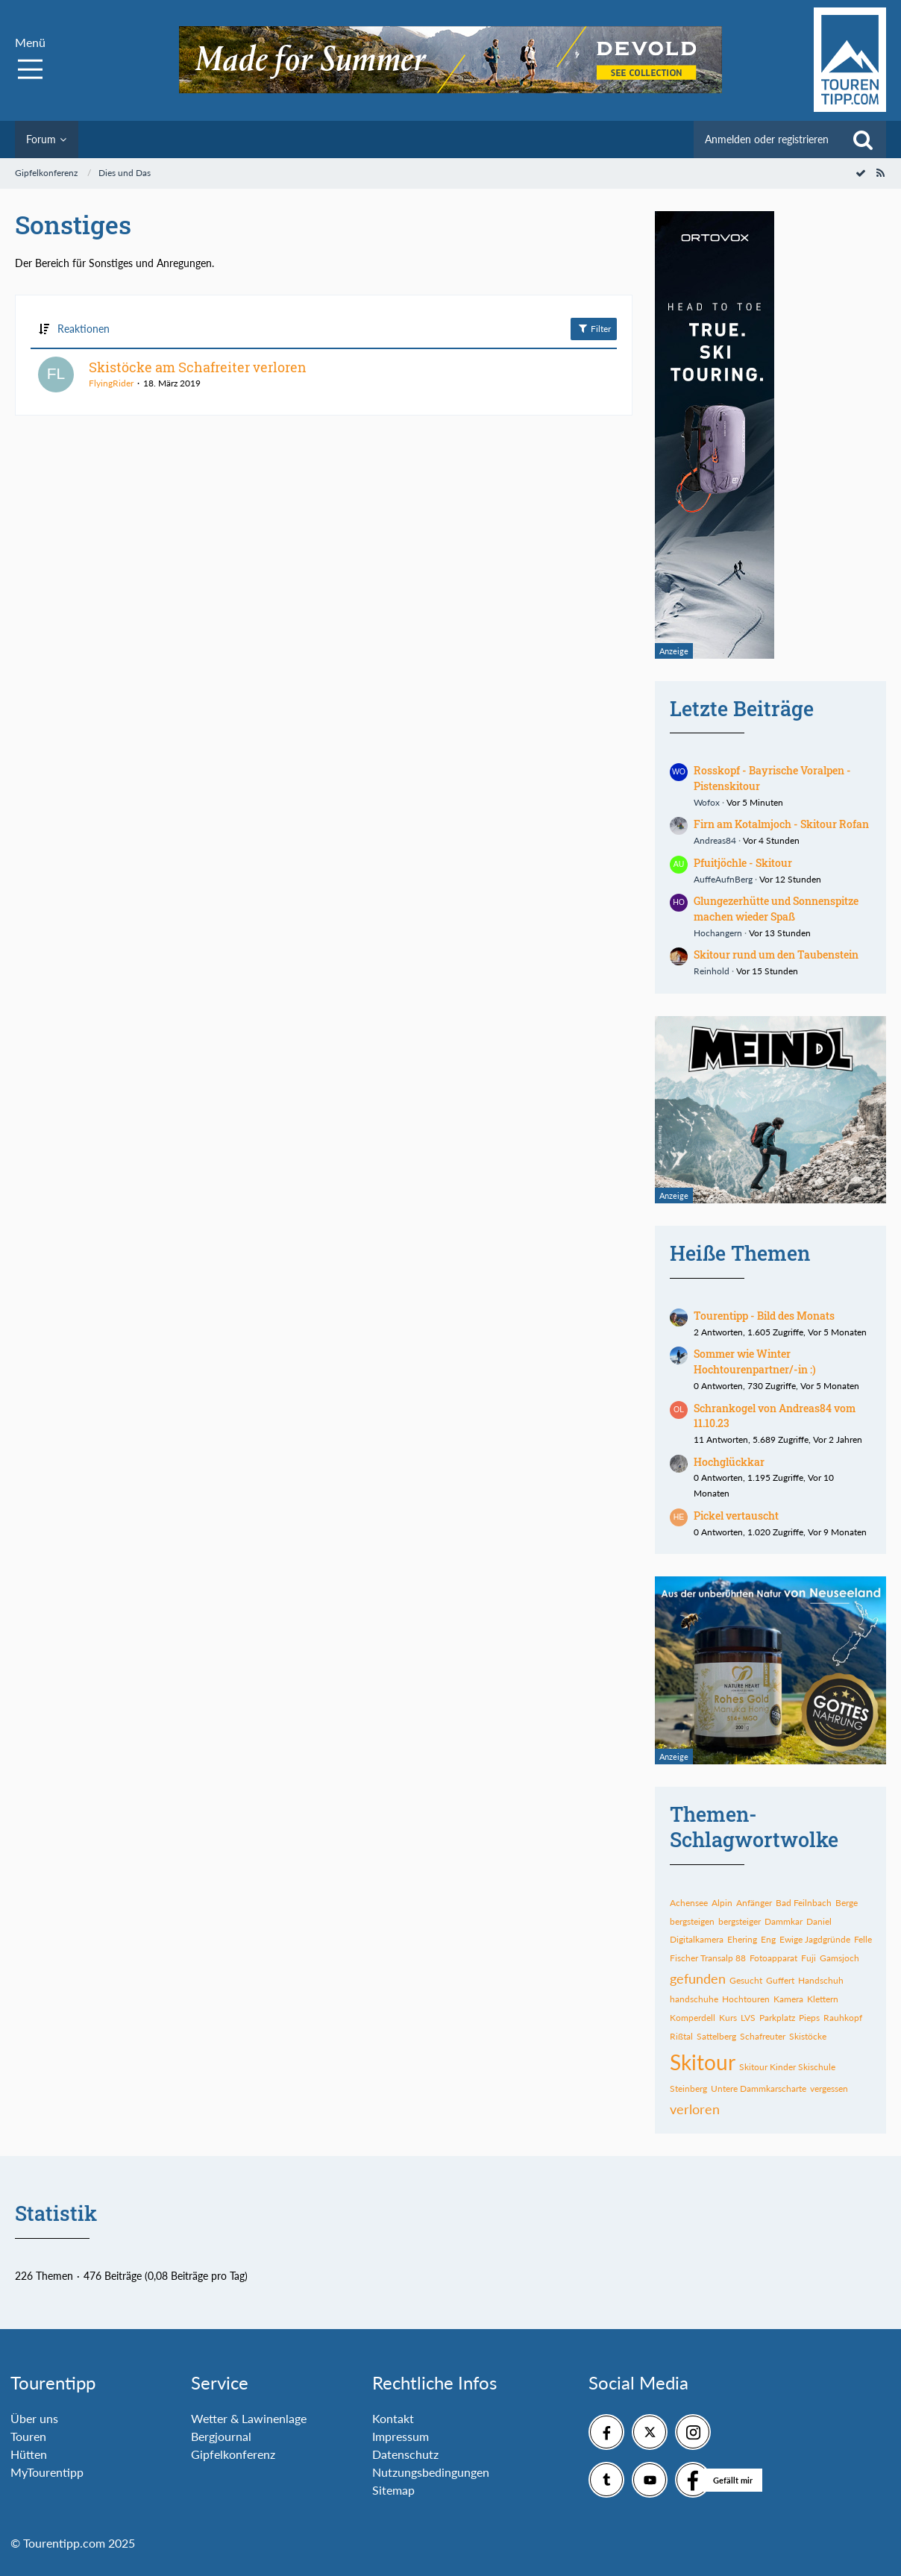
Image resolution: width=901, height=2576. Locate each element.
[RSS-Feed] (880, 172)
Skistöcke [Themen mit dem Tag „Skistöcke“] (807, 2036)
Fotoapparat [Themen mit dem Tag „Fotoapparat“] (773, 1958)
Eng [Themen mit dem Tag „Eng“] (768, 1939)
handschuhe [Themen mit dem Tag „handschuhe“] (694, 1999)
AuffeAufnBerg (723, 879)
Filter (594, 328)
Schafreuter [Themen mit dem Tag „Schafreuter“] (762, 2036)
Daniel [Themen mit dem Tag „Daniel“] (819, 1921)
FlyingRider (111, 383)
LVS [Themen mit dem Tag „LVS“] (748, 2017)
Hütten (28, 2454)
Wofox (707, 802)
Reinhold (711, 971)
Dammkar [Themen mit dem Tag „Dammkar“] (784, 1921)
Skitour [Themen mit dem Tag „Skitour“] (702, 2062)
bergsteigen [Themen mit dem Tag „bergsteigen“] (692, 1921)
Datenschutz (405, 2454)
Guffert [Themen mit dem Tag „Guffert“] (780, 1980)
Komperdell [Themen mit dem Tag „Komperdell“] (692, 2017)
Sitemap (393, 2490)
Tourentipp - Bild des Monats (764, 1316)
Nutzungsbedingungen (430, 2472)
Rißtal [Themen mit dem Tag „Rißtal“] (681, 2036)
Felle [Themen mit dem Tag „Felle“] (863, 1939)
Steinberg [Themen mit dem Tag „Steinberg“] (688, 2088)
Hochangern (718, 932)
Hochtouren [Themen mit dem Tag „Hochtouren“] (746, 1999)
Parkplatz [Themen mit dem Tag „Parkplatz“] (777, 2017)
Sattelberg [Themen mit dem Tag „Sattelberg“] (716, 2036)
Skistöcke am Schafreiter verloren (198, 367)
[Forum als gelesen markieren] (861, 172)
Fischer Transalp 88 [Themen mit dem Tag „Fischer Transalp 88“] (708, 1958)
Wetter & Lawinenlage (249, 2418)
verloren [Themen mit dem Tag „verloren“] (695, 2109)
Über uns (34, 2418)
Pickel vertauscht (736, 1515)
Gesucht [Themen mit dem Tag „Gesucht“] (745, 1980)
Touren (28, 2436)
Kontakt (393, 2418)
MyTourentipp (47, 2472)
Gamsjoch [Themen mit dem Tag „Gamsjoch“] (839, 1958)
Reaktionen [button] (83, 328)
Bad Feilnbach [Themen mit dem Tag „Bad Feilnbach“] (804, 1902)
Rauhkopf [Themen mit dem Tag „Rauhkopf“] (842, 2017)
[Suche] (863, 139)
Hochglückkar (729, 1462)
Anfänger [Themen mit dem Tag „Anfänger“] (754, 1902)
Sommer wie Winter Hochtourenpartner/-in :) (755, 1361)
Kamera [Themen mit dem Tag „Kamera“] (788, 1999)
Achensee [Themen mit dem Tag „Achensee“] (689, 1902)
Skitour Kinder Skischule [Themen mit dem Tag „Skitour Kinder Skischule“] (787, 2066)
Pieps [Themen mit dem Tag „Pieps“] (809, 2017)
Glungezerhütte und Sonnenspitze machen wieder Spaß (776, 909)
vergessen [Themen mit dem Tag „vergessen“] (829, 2088)
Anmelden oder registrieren (767, 139)
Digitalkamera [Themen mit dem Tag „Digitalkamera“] (696, 1939)
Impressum (400, 2436)
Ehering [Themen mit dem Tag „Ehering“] (742, 1939)
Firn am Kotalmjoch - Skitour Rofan (781, 824)
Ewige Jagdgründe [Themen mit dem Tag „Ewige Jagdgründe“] (814, 1939)
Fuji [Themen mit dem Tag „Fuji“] (808, 1958)
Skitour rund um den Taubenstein (776, 954)
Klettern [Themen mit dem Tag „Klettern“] (822, 1999)
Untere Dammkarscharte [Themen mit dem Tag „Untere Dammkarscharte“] (758, 2088)
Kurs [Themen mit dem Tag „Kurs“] (728, 2017)
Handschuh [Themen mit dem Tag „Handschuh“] (821, 1980)
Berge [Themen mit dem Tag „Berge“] (846, 1902)
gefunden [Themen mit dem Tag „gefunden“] (698, 1978)
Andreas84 (715, 840)
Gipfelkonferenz (233, 2454)
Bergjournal (221, 2436)
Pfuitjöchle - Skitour (743, 863)
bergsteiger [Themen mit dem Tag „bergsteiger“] (739, 1921)
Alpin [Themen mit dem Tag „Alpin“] (722, 1902)
